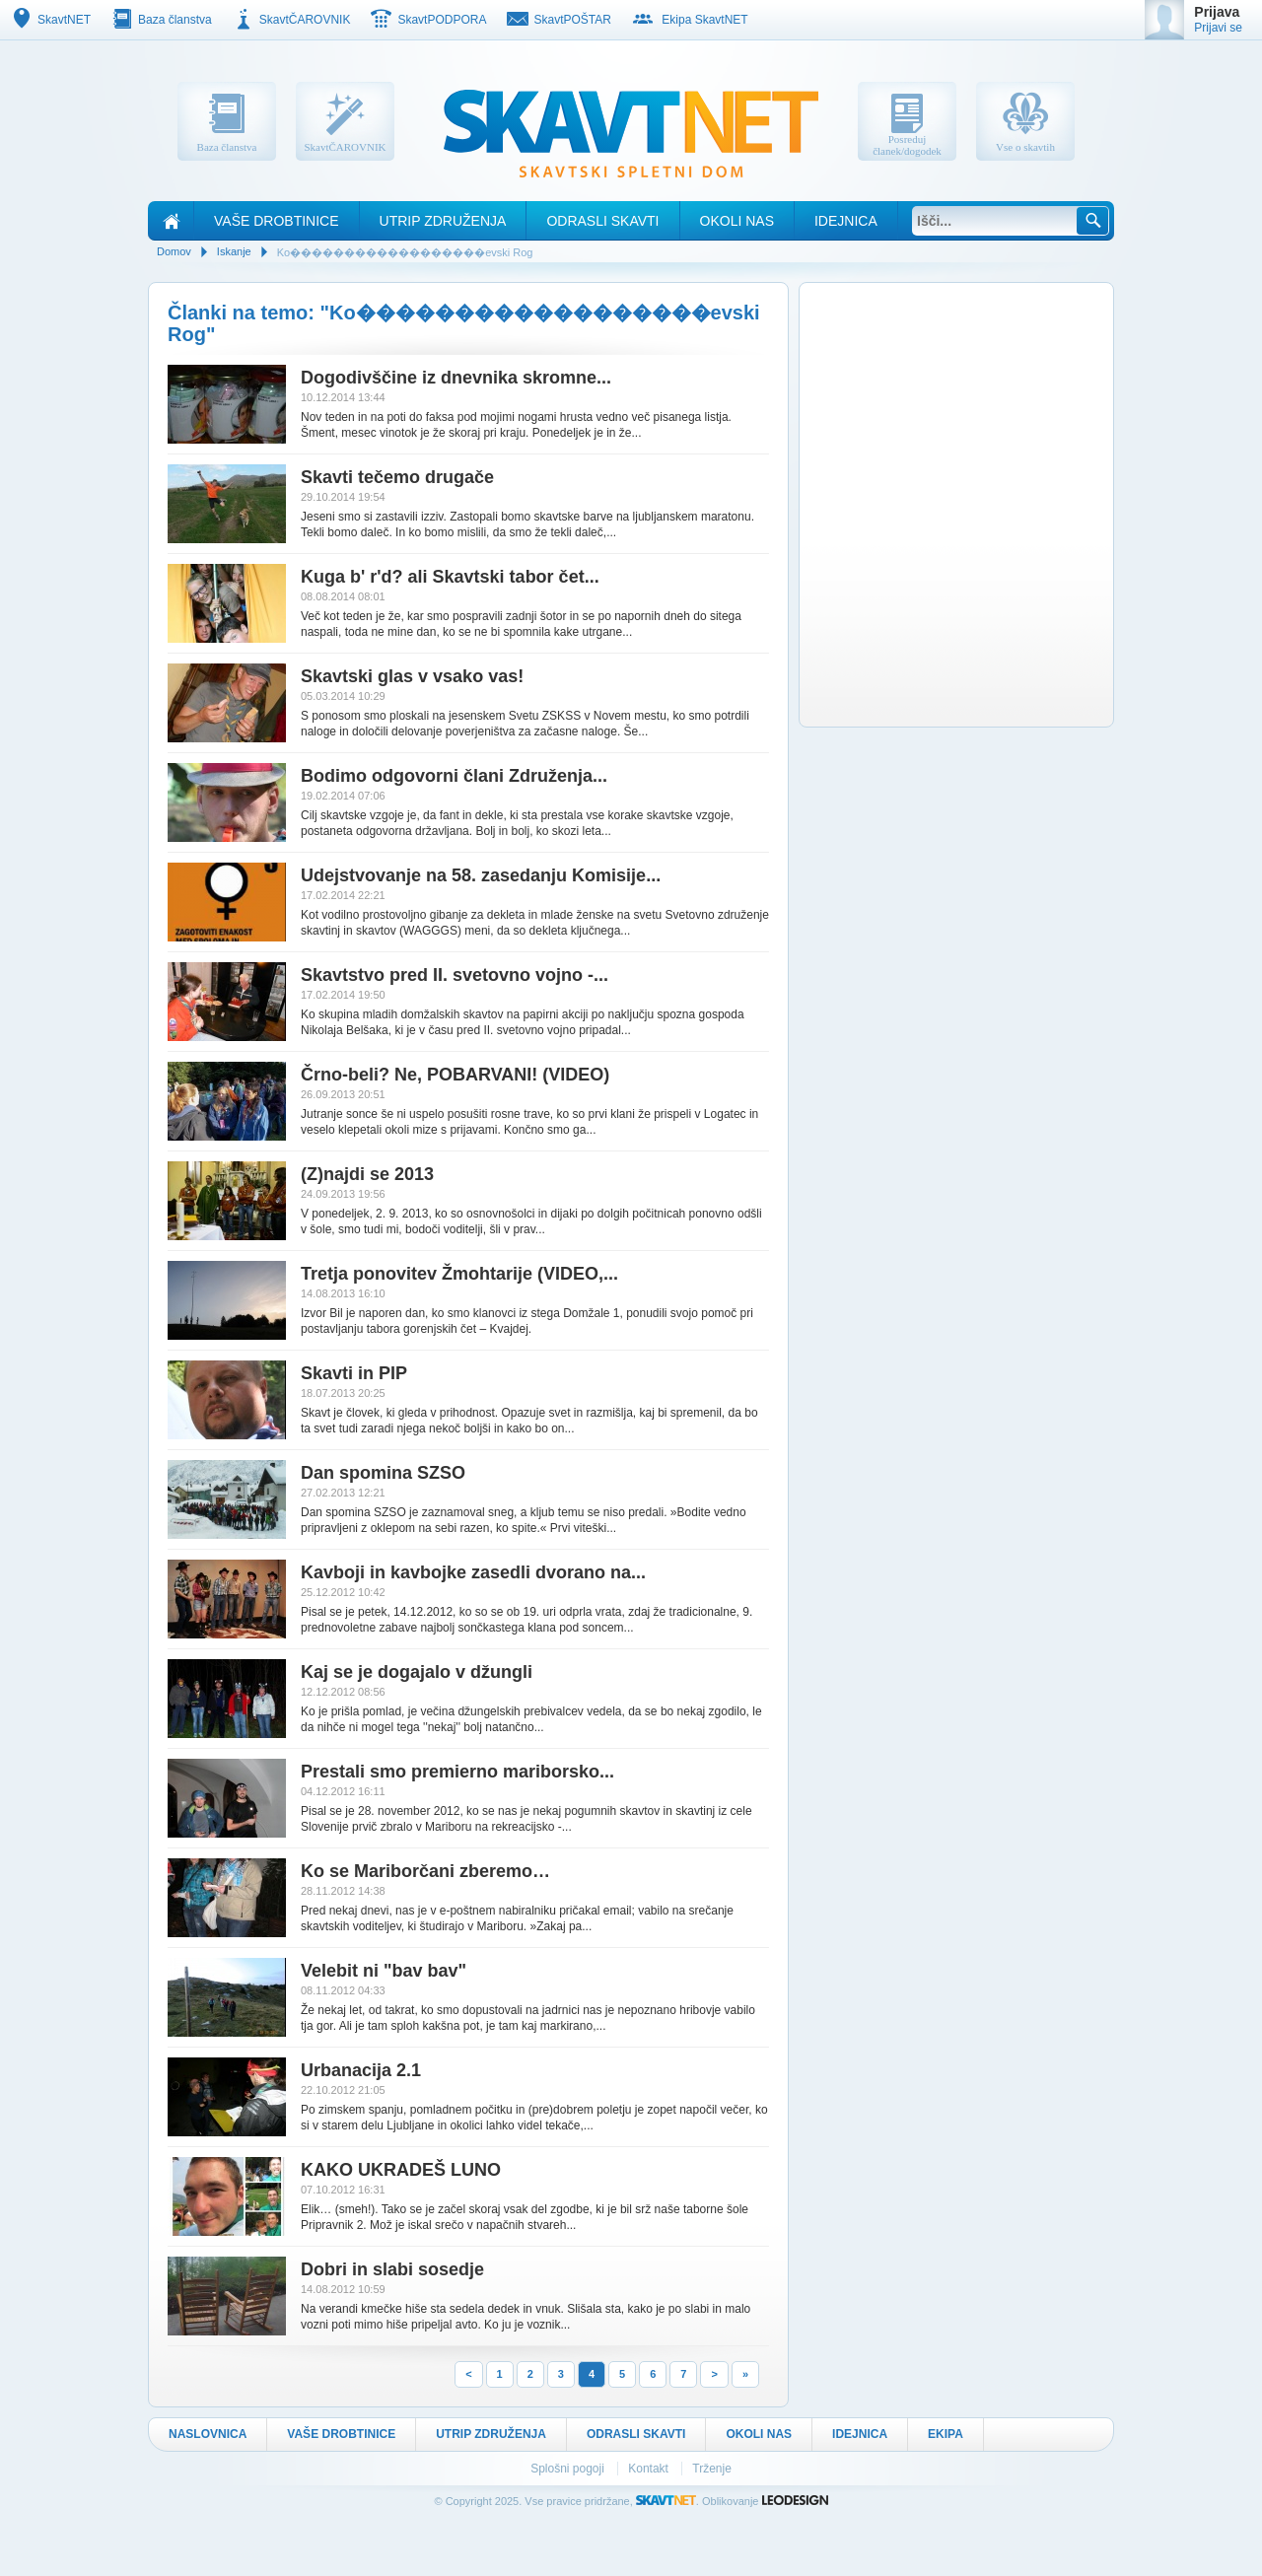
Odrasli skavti (602, 221)
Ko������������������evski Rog (405, 252)
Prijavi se (1218, 28)
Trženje (712, 2468)
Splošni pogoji (568, 2468)
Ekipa (945, 2434)
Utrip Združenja (443, 221)
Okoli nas (737, 221)
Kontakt (649, 2468)
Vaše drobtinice (276, 221)
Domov (174, 251)
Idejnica (845, 221)
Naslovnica (207, 2434)
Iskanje (234, 251)
